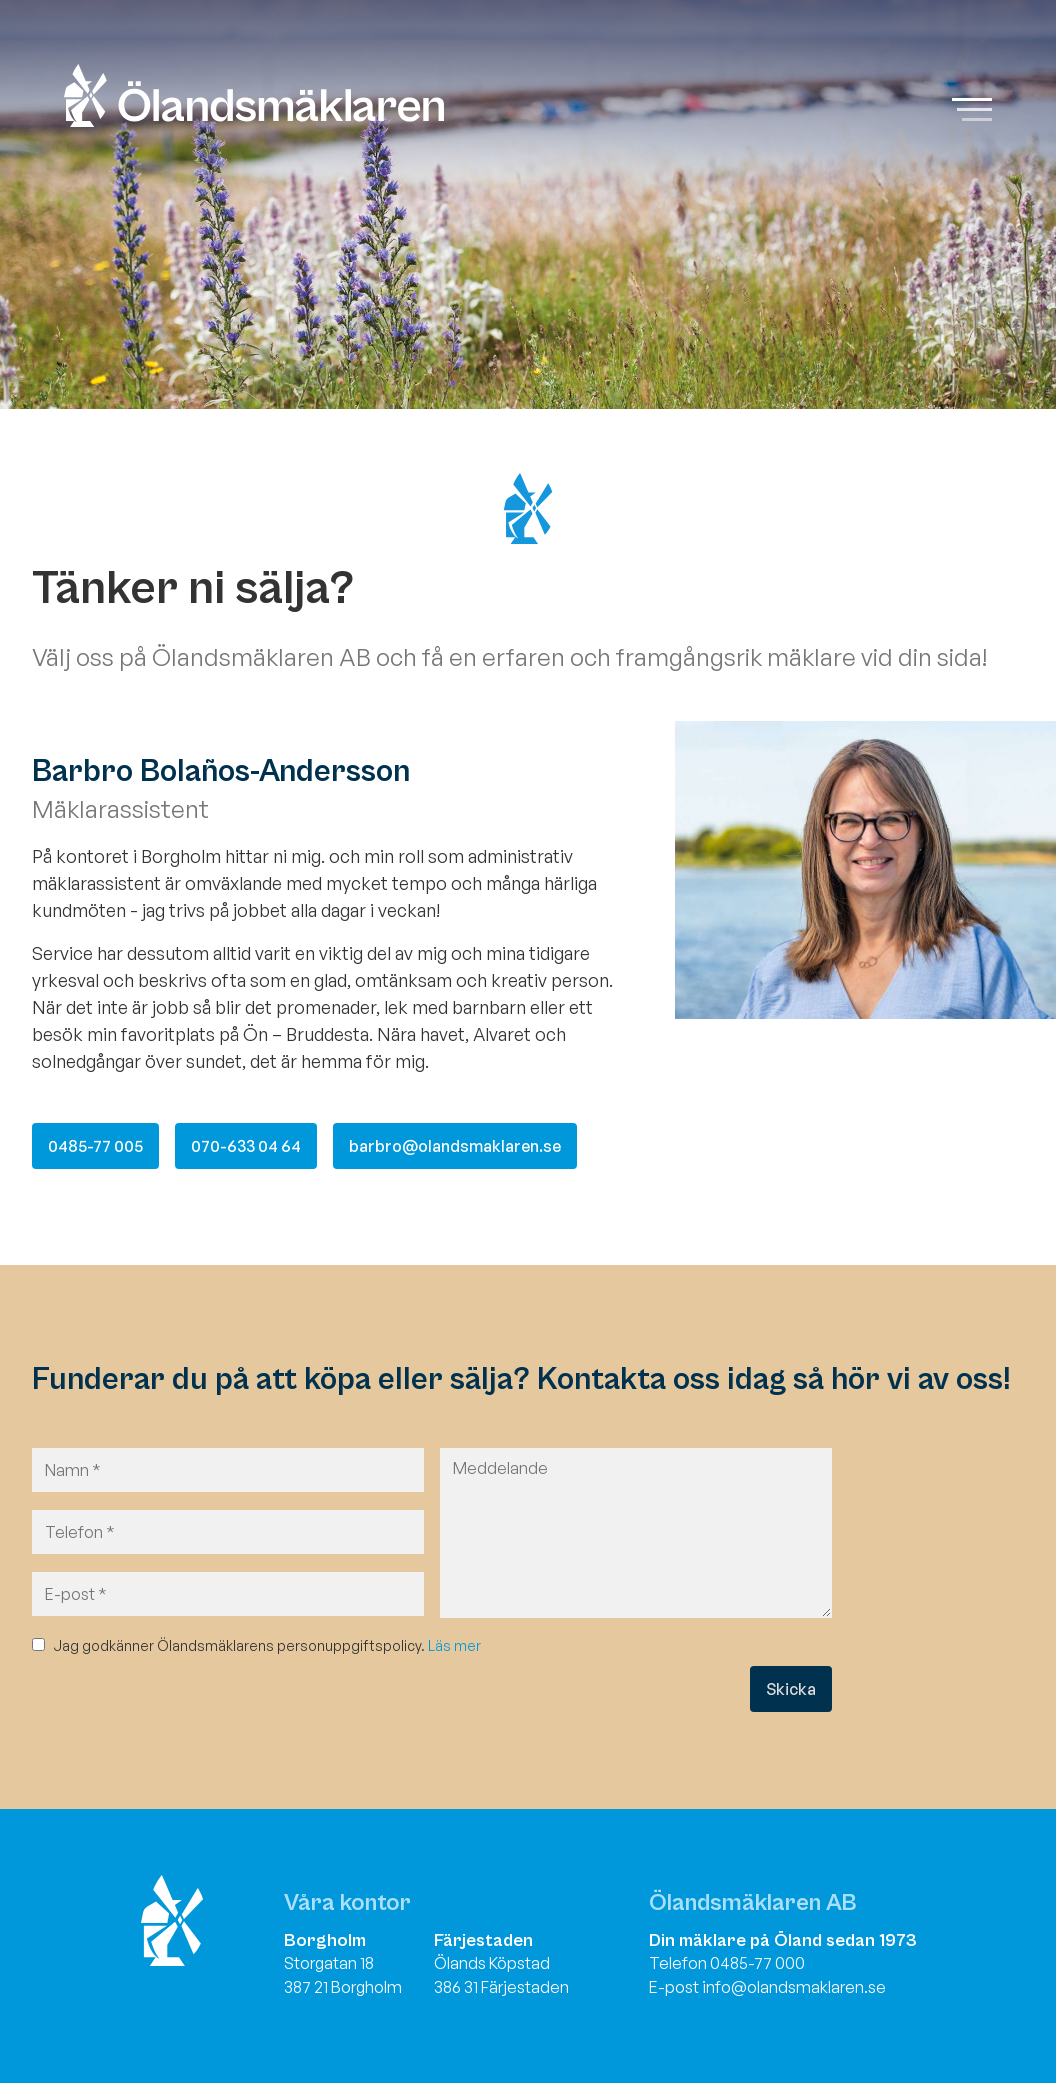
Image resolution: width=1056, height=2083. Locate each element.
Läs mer (454, 1645)
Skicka (791, 1689)
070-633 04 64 (246, 1146)
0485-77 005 (95, 1146)
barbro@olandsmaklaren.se (455, 1146)
